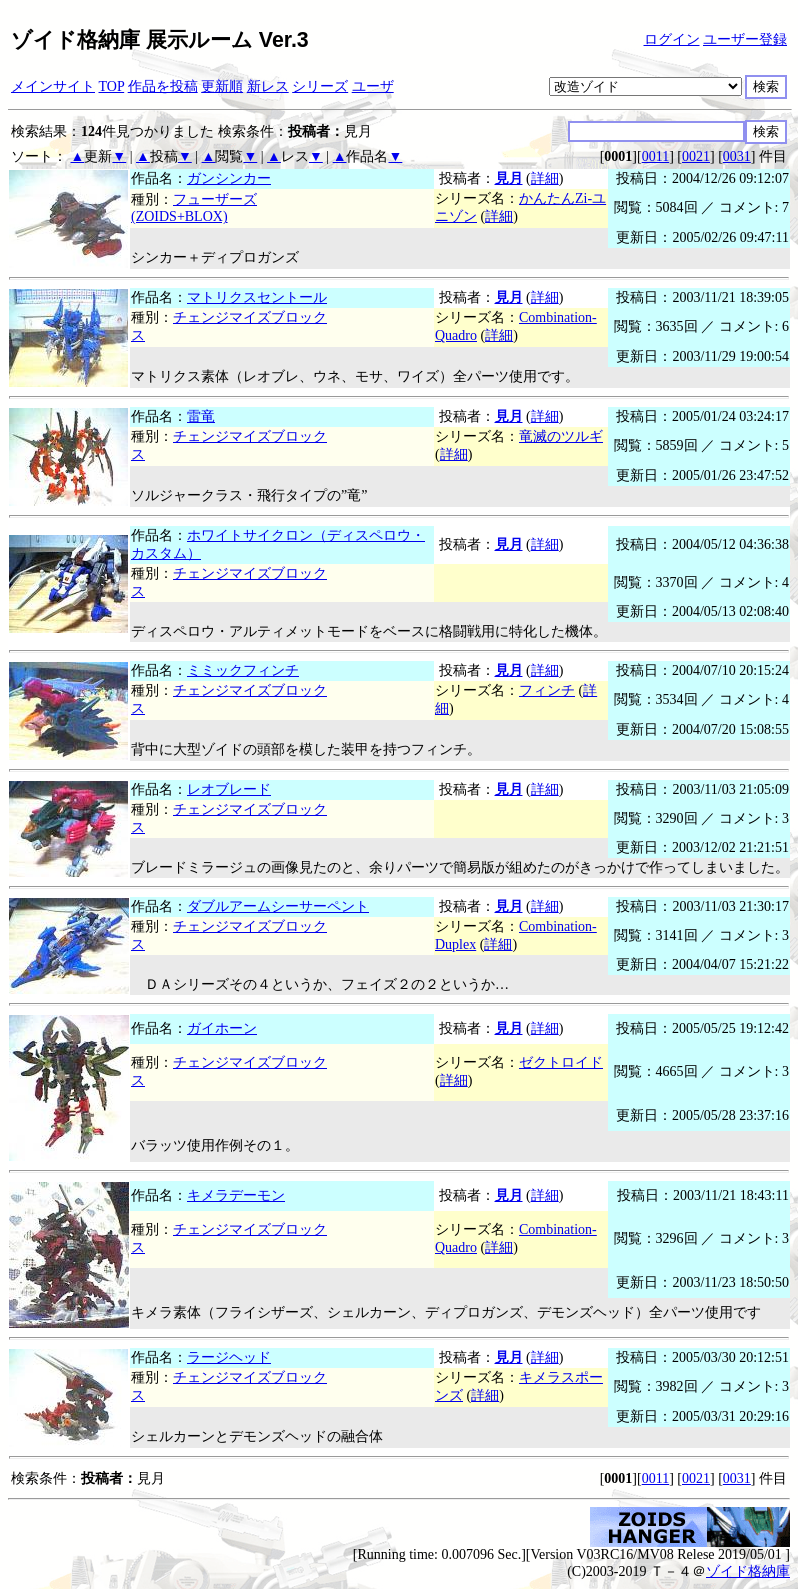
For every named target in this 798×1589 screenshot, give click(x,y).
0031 (737, 156)
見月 (509, 178)
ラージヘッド (229, 1357)
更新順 (222, 86)
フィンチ (547, 690)
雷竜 (201, 416)
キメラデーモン (236, 1195)
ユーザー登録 (745, 39)
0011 (655, 156)
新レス (268, 86)
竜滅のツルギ (561, 436)
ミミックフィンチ (243, 670)
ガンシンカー (229, 178)
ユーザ (373, 86)
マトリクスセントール (257, 297)
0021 (696, 156)
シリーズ (320, 86)
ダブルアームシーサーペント (278, 906)
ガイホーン (222, 1028)
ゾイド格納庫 (748, 1571)
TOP (112, 86)
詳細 (545, 178)
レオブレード (229, 789)
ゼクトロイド (561, 1062)
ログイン (672, 39)
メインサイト (53, 86)
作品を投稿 (163, 86)
